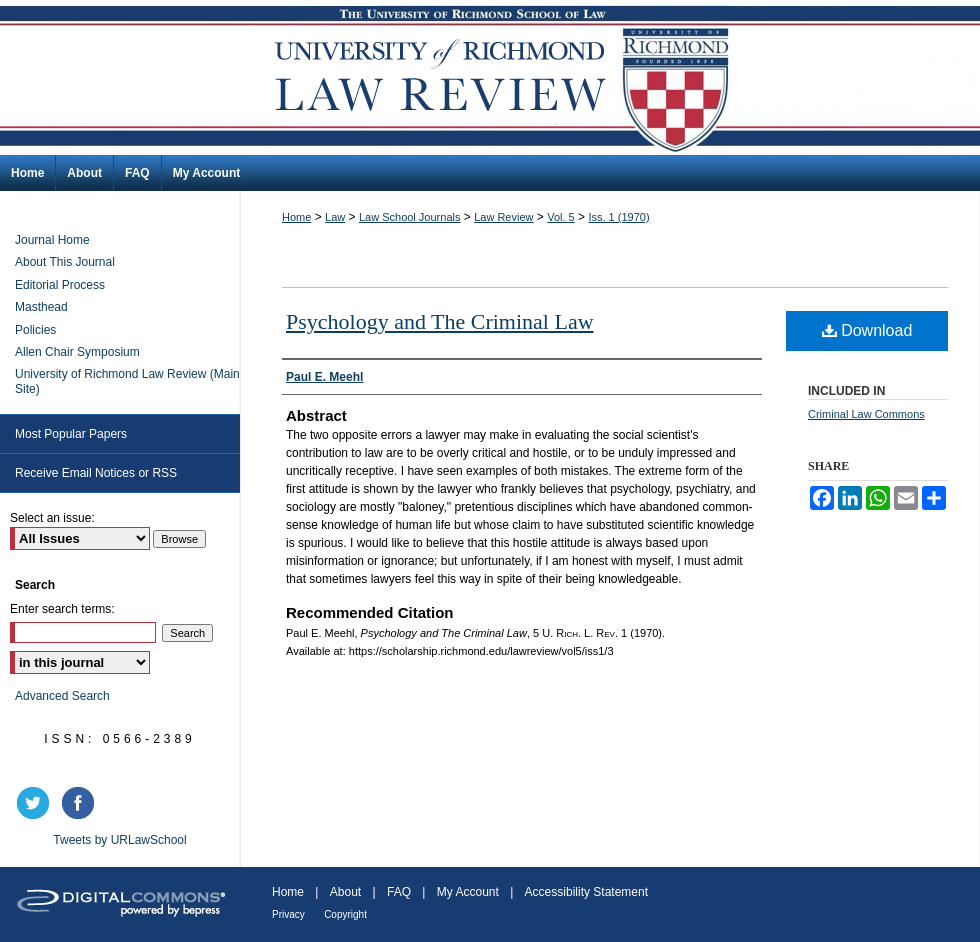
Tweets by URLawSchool (119, 840)
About (345, 892)
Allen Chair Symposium (77, 352)
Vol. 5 (561, 217)
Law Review (503, 217)
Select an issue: (52, 518)
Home (296, 217)
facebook (81, 803)
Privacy (288, 914)
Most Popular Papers (71, 434)
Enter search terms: (62, 609)
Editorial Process (60, 285)
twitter (36, 803)
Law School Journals (410, 217)
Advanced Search (62, 696)
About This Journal (65, 262)
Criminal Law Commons (866, 414)
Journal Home (52, 240)
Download (867, 330)
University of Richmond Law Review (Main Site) (127, 381)
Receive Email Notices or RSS (96, 473)
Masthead (41, 307)
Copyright (345, 914)
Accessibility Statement (586, 892)
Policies (35, 330)
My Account (468, 892)
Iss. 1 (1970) (618, 217)
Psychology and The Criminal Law (440, 321)
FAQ (399, 892)
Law (335, 217)
